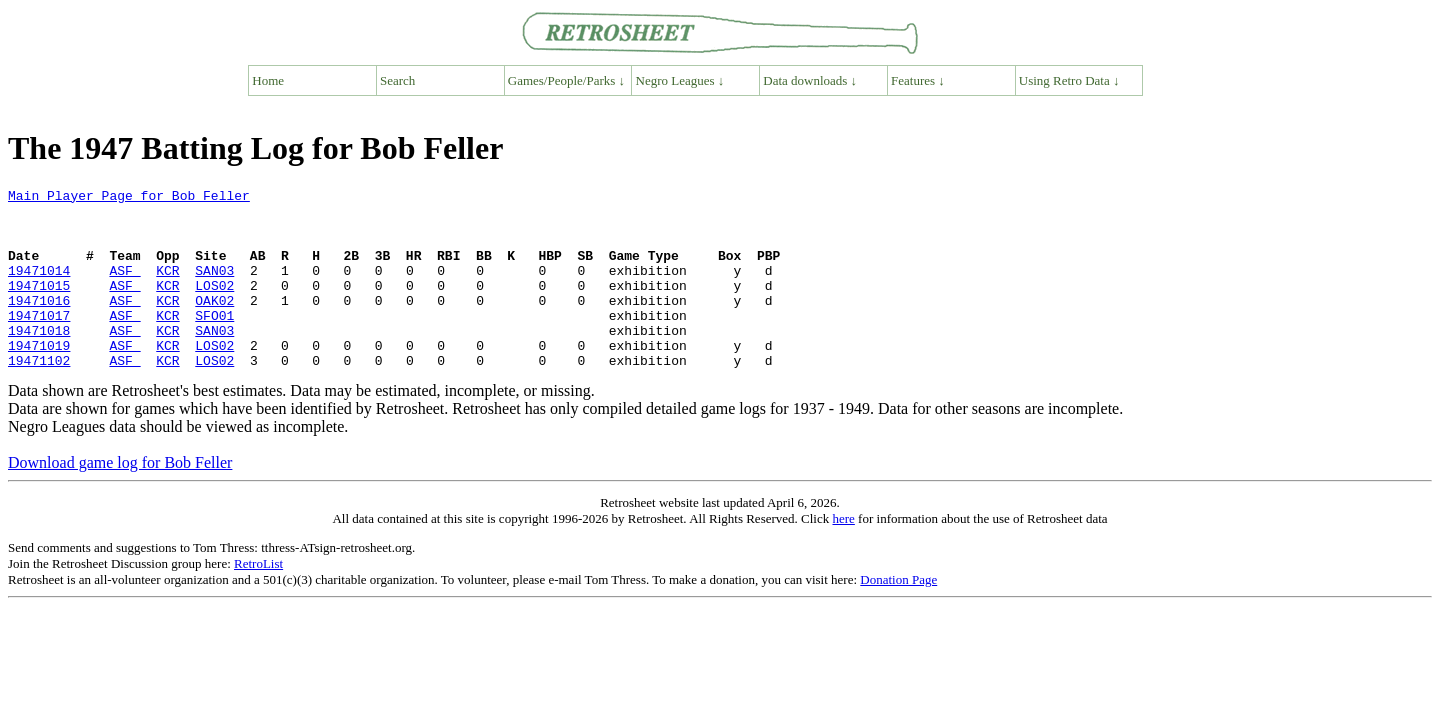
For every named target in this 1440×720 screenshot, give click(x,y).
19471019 (39, 378)
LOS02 (214, 306)
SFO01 (214, 342)
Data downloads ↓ (810, 80)
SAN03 (214, 288)
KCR (167, 288)
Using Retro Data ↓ (1069, 80)
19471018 (39, 360)
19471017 (39, 342)
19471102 (39, 396)
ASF (124, 288)
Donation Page (898, 615)
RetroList (258, 599)
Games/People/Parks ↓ (566, 80)
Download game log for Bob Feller (120, 498)
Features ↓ (918, 80)
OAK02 (214, 324)
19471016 (39, 324)
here (843, 554)
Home (268, 80)
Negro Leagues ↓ (680, 80)
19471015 (39, 306)
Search (397, 80)
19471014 (39, 288)
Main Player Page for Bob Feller (129, 198)
